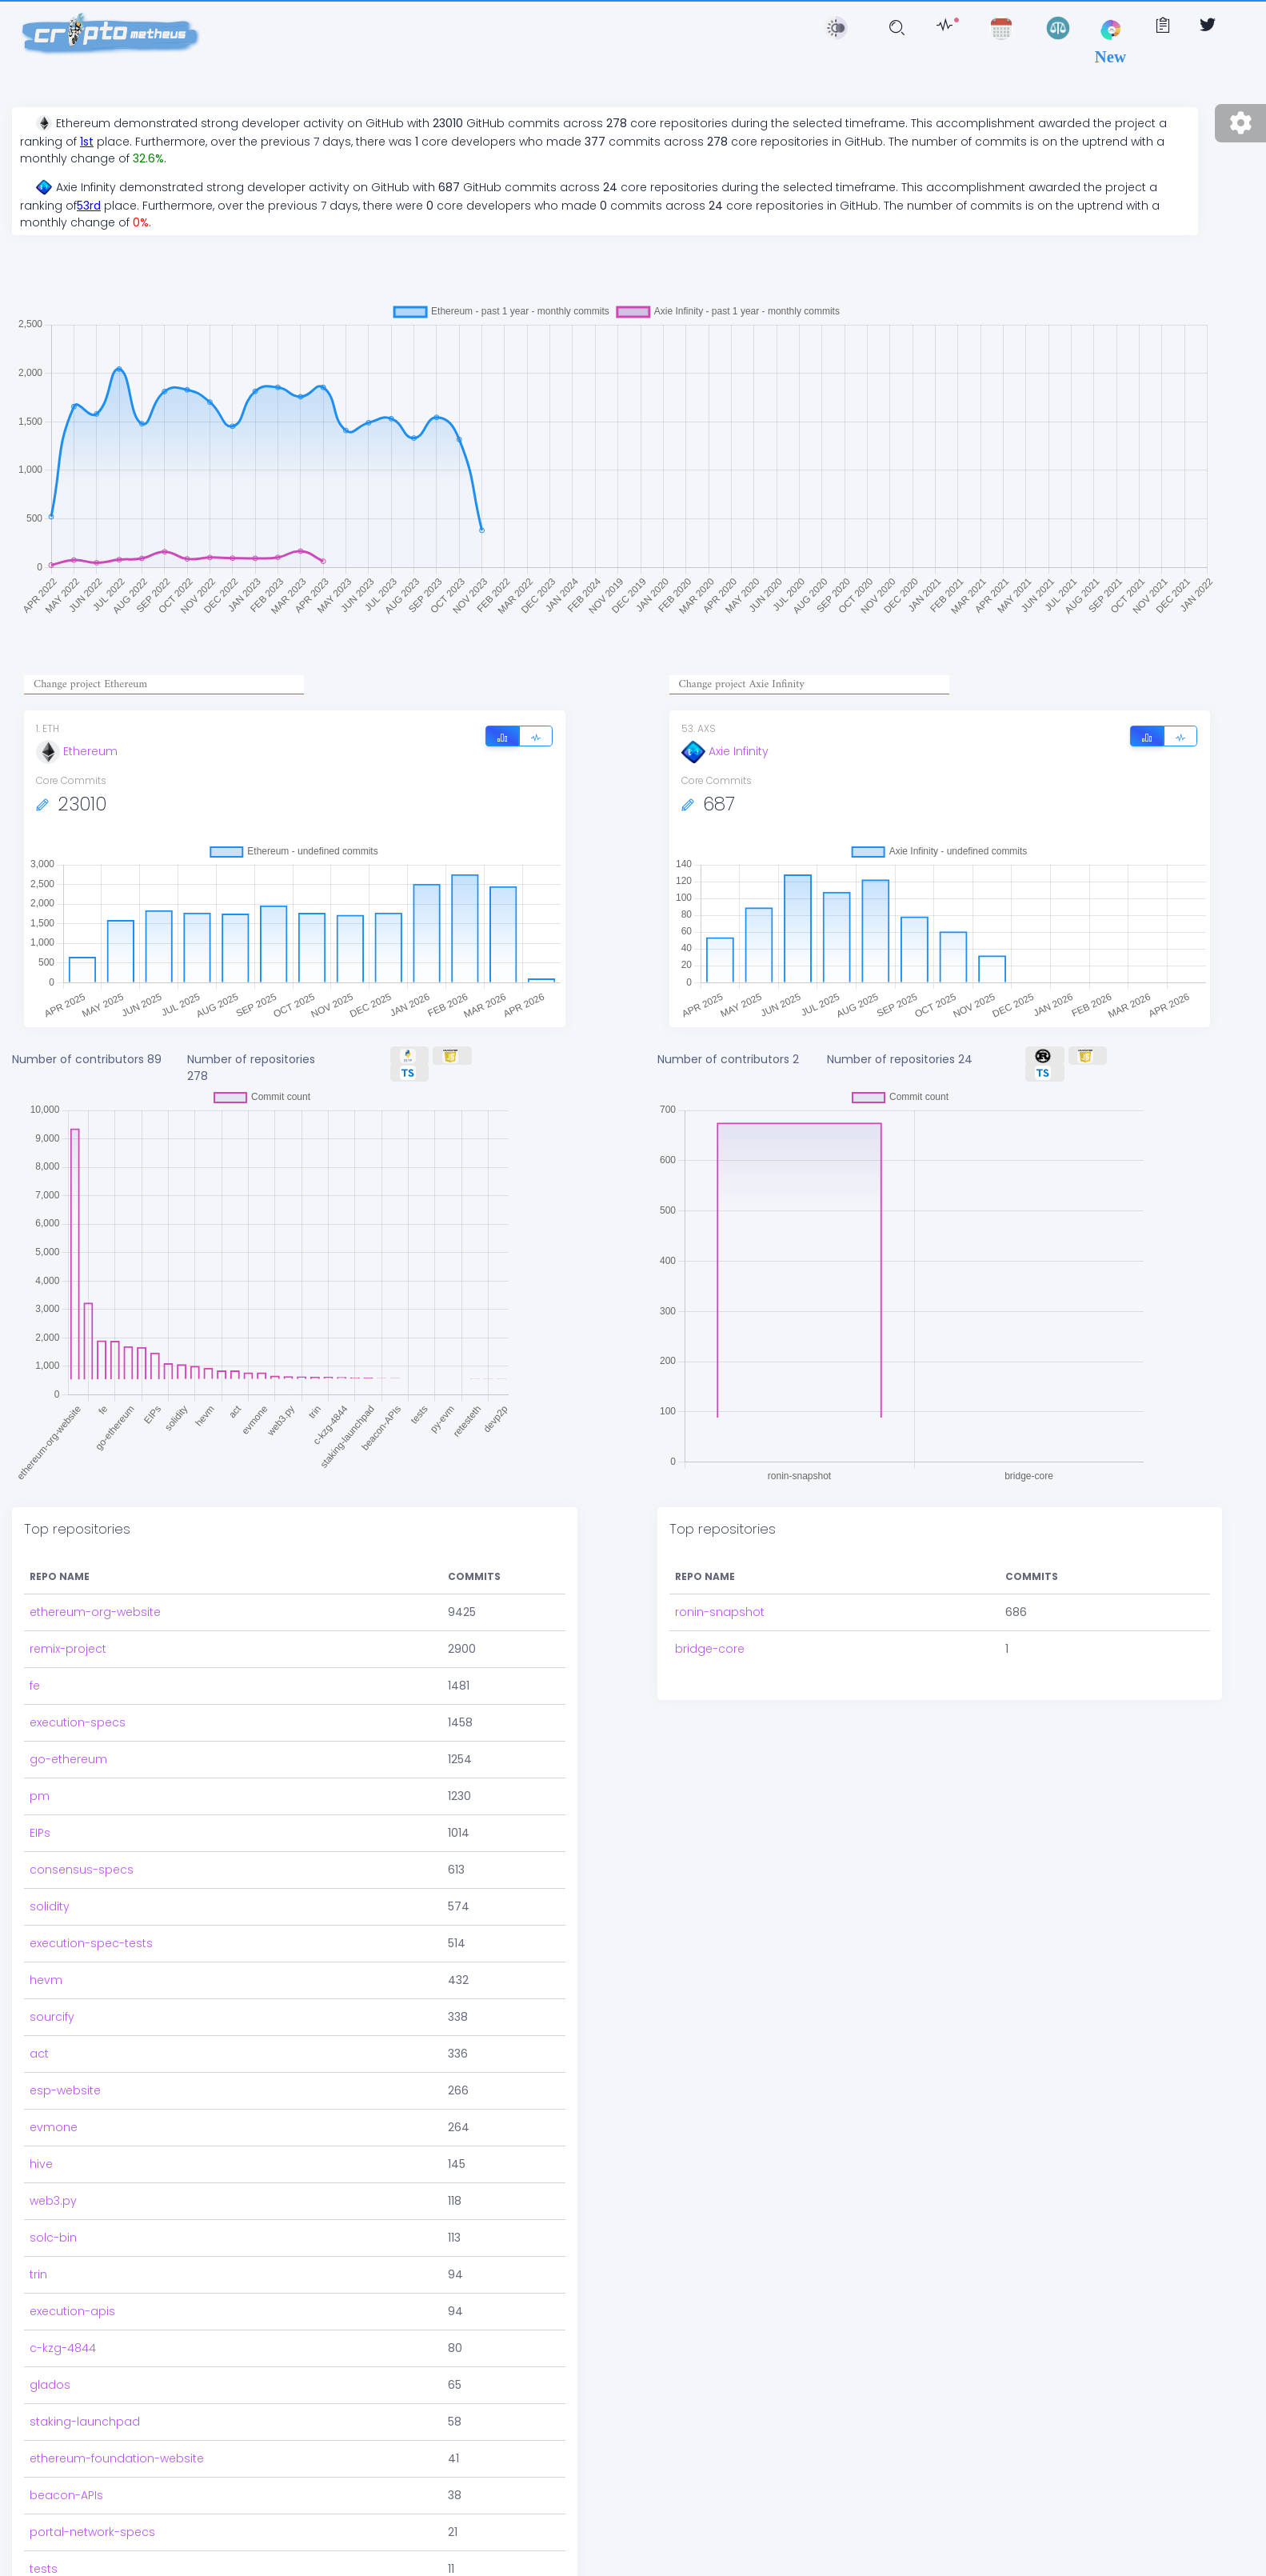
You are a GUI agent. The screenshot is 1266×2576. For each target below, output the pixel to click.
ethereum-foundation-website (117, 2447)
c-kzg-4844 (63, 2337)
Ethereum (77, 751)
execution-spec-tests (91, 1932)
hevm (46, 1969)
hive (41, 2153)
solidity (50, 1895)
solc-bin (53, 2226)
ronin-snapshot (720, 1567)
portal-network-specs (92, 2521)
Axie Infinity (725, 751)
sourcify (52, 2006)
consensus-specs (82, 1858)
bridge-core (710, 1604)
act (39, 2042)
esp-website (65, 2079)
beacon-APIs (66, 2484)
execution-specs (78, 1711)
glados (50, 2374)
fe (35, 1674)
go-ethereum (68, 1748)
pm (40, 1785)
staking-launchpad (85, 2410)
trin (38, 2263)
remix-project (68, 1638)
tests (44, 2558)
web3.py (53, 2190)
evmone (54, 2116)
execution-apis (72, 2300)
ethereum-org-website (95, 1601)
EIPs (40, 1822)
